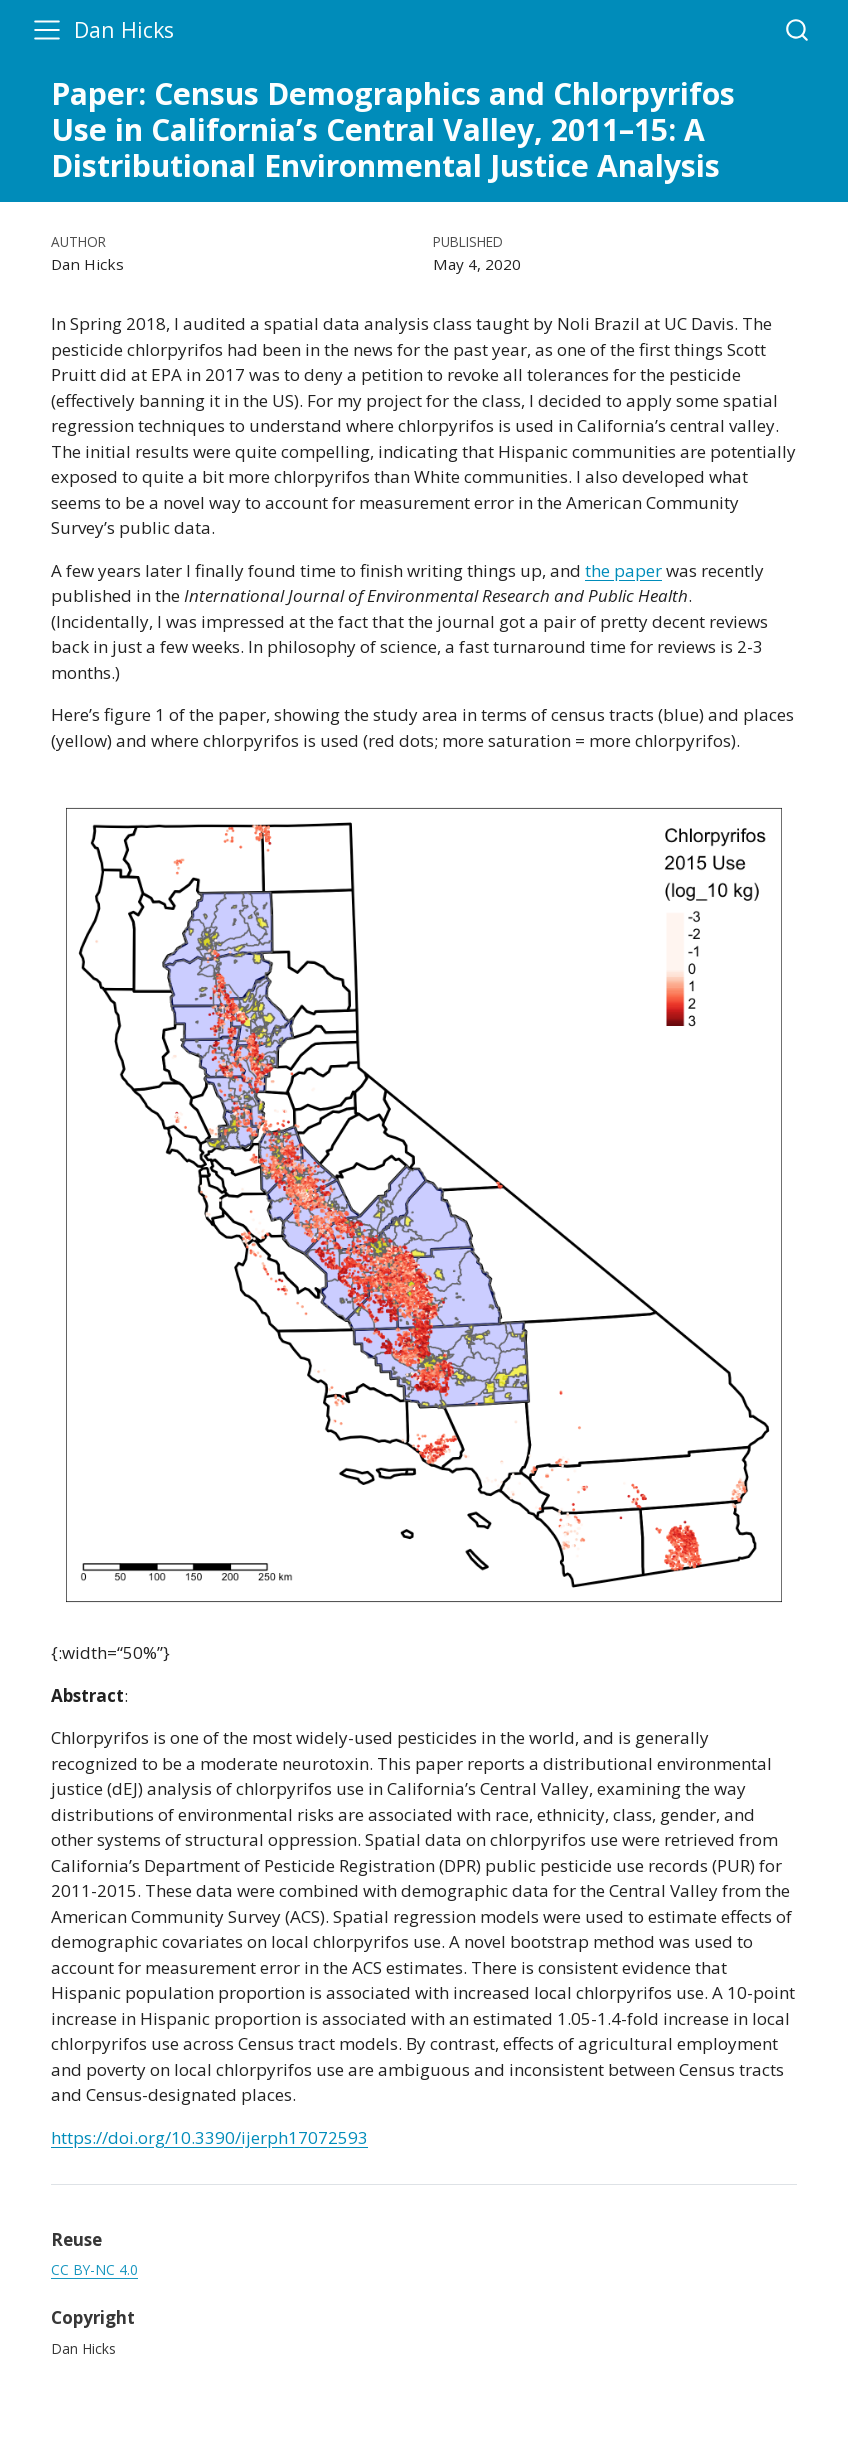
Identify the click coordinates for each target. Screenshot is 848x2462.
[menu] (47, 30)
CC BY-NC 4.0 (94, 2269)
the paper (623, 570)
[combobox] (798, 29)
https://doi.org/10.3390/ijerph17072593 (209, 2137)
